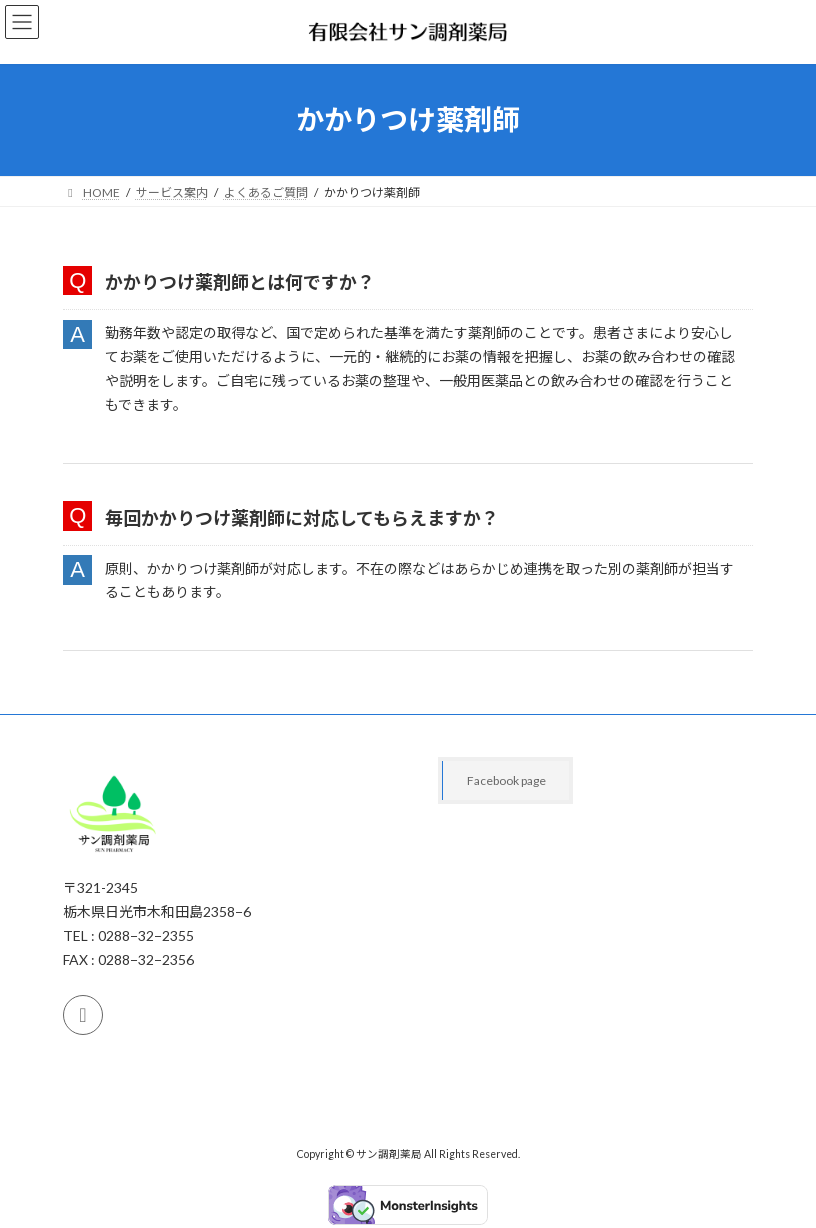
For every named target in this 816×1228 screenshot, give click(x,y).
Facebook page (506, 780)
